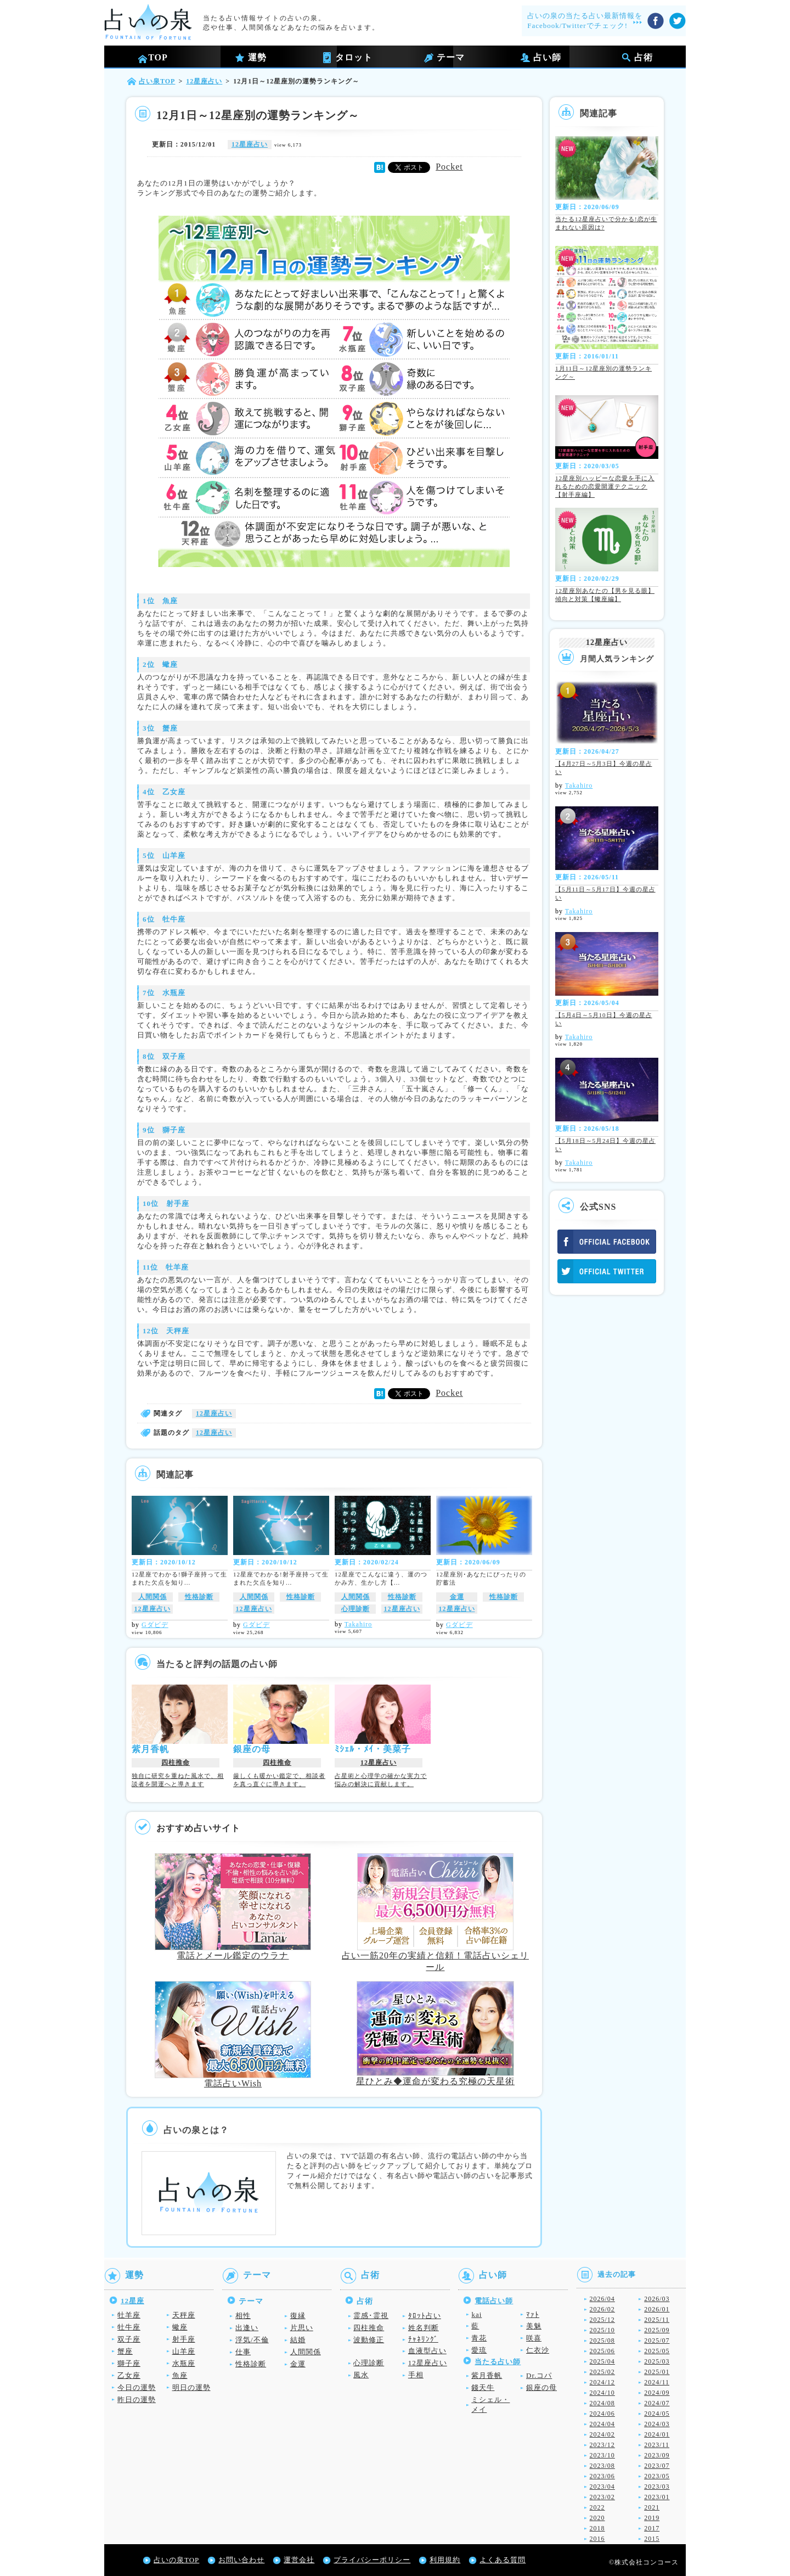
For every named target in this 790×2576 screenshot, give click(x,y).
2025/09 (656, 2330)
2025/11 (656, 2320)
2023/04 (602, 2486)
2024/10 (602, 2393)
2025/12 (602, 2320)
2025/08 (602, 2340)
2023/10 (602, 2455)
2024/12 (602, 2382)
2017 (651, 2528)
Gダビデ (155, 1625)
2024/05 (656, 2413)
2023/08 (602, 2466)
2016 (597, 2539)
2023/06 (602, 2476)
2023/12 (602, 2445)
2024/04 (602, 2424)
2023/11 (656, 2445)
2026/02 (602, 2309)
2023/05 (656, 2476)
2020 (597, 2518)
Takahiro (358, 1624)
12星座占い (250, 144)
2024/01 (656, 2434)
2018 (597, 2528)
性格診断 (199, 1597)
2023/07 (656, 2466)
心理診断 (355, 1609)
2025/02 (602, 2372)
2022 (597, 2507)
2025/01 (656, 2372)
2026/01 (656, 2309)
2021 (651, 2507)
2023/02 (602, 2497)
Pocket (449, 166)
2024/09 (656, 2393)
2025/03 (656, 2361)
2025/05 (656, 2351)
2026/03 (656, 2299)
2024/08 (602, 2403)
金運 (457, 1597)
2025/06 (602, 2351)
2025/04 (602, 2361)
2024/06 (602, 2413)
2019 (651, 2518)
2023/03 (656, 2486)
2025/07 (656, 2340)
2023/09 (656, 2455)
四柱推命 (175, 1762)
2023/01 (656, 2497)
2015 (651, 2539)
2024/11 (656, 2382)
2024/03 (656, 2424)
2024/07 (656, 2403)
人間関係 (152, 1597)
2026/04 (602, 2299)
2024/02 (602, 2434)
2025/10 (602, 2330)
